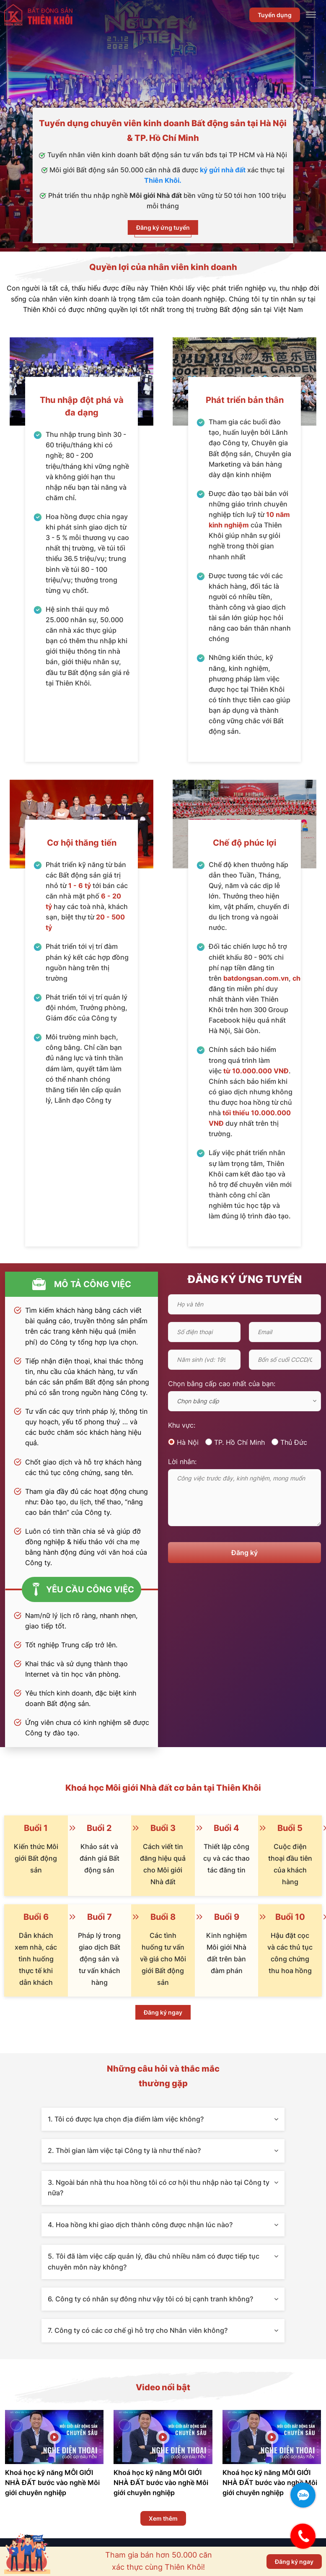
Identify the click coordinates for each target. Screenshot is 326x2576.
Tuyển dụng (275, 14)
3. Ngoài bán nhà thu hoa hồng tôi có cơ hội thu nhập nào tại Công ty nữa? (163, 2187)
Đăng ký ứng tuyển (163, 227)
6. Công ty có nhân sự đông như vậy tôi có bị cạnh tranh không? (163, 2299)
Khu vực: (181, 1425)
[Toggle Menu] (311, 15)
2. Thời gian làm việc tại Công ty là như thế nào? (163, 2150)
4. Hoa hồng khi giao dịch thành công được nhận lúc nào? (163, 2224)
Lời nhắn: (182, 1461)
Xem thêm (163, 2518)
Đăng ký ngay (163, 2012)
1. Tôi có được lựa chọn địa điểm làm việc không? (163, 2119)
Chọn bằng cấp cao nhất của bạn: (221, 1383)
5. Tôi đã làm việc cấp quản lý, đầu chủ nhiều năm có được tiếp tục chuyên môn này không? (163, 2261)
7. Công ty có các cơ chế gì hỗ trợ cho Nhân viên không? (163, 2330)
